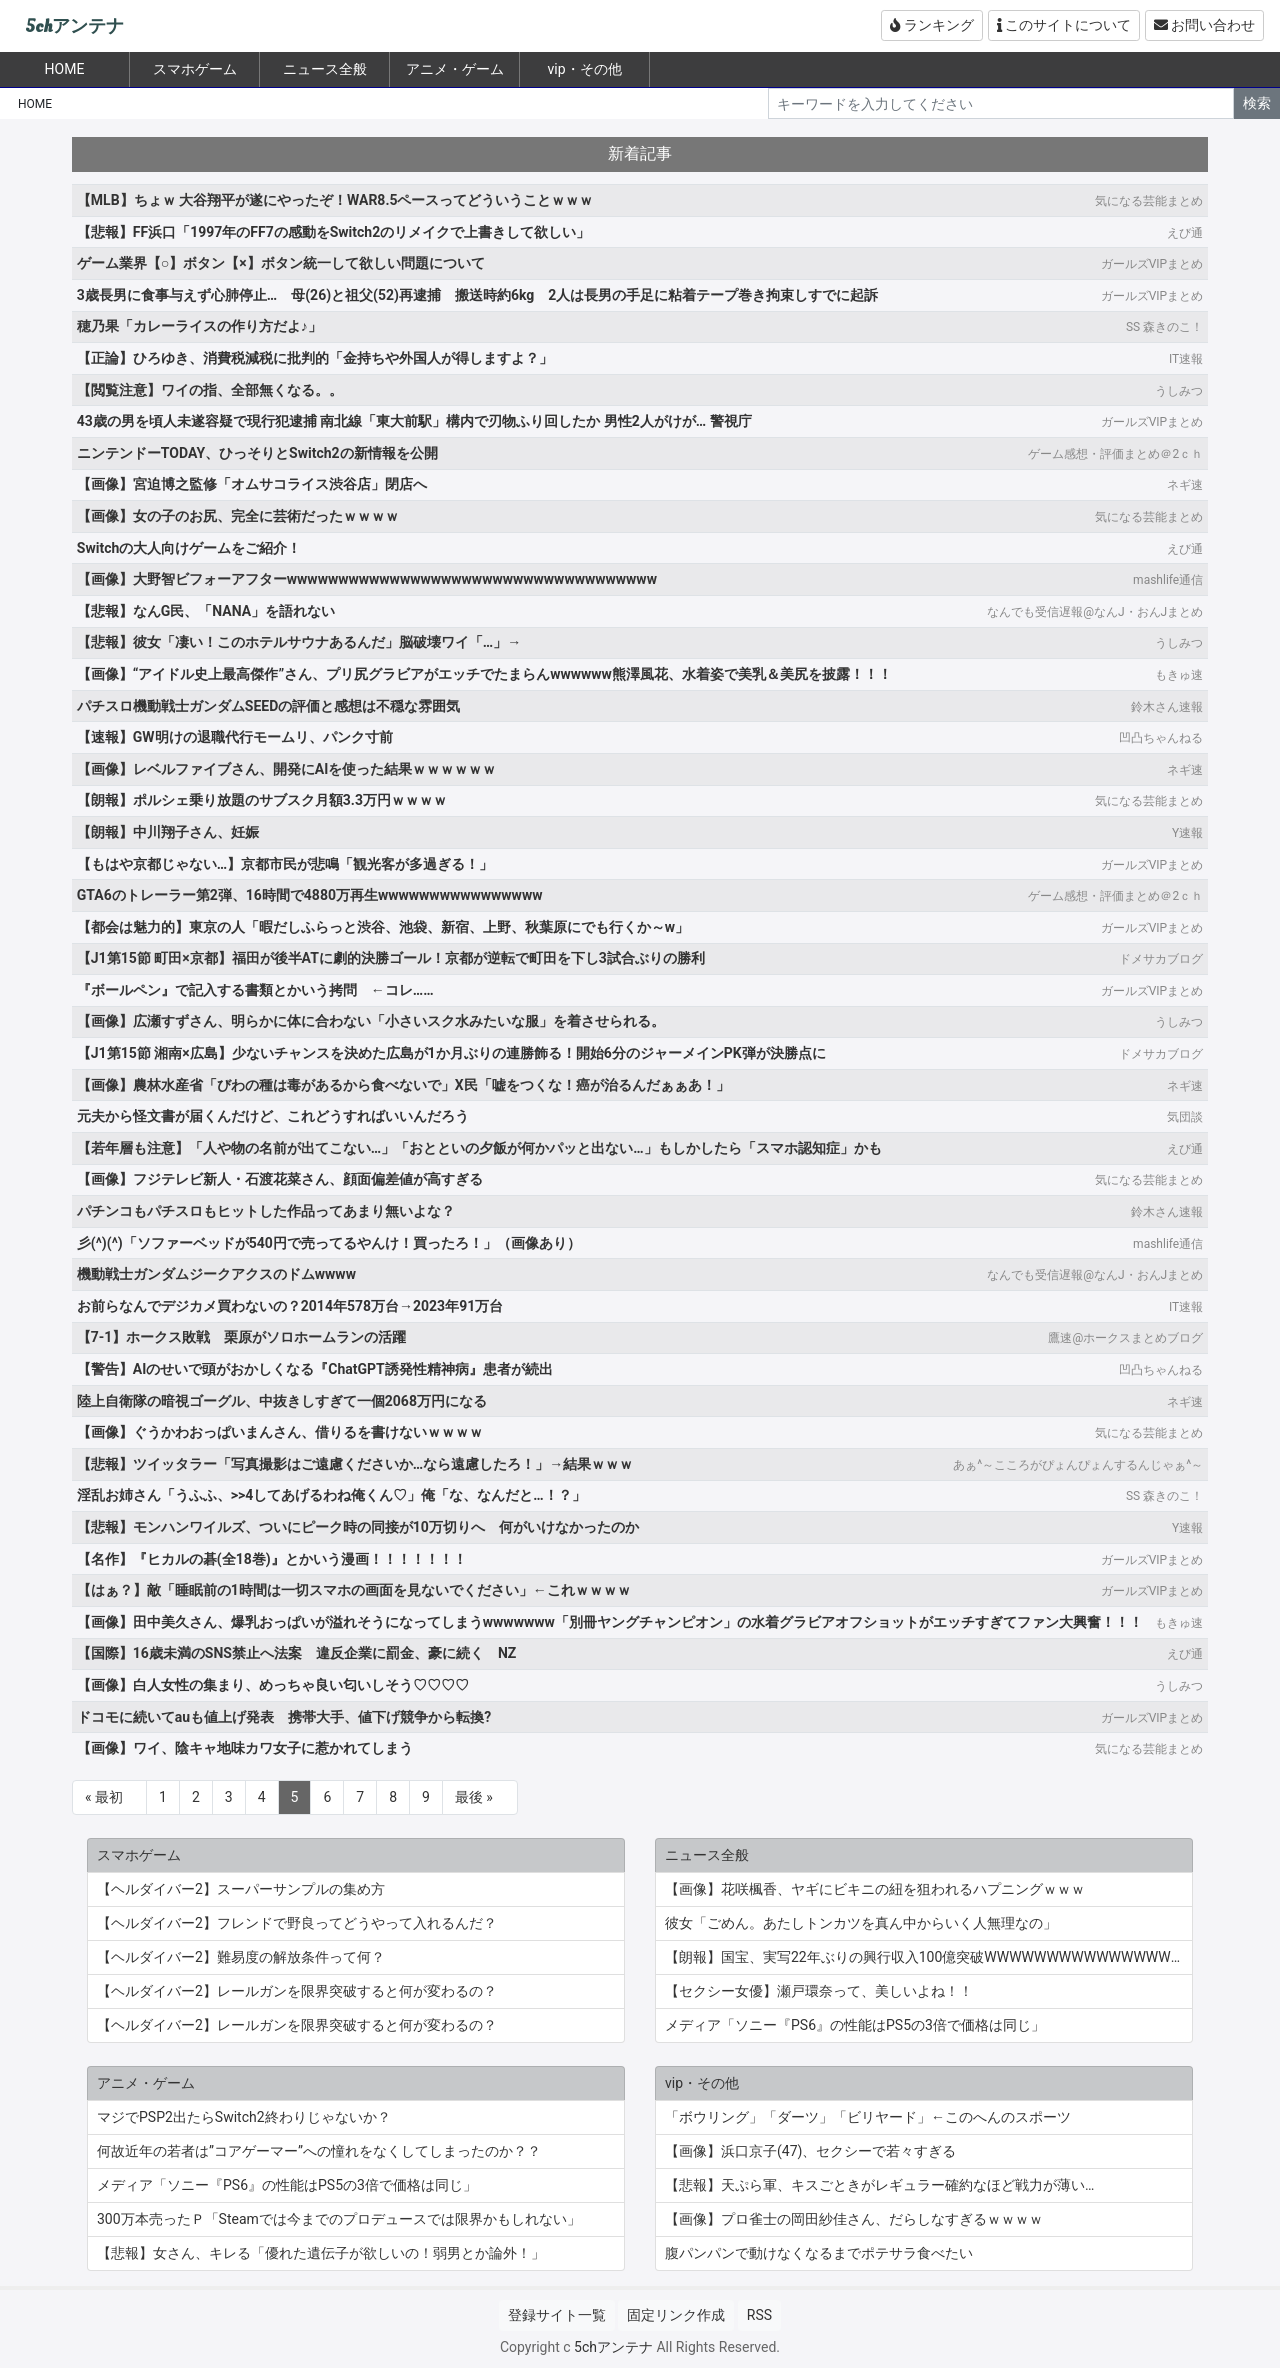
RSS (759, 2315)
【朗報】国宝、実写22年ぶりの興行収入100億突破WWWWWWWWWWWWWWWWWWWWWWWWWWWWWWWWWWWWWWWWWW (929, 1957)
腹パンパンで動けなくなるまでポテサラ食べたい (819, 2253)
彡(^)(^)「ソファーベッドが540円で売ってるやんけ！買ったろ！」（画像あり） (329, 1243)
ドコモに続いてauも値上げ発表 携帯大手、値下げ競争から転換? (284, 1717)
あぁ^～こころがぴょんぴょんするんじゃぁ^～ (1078, 1465)
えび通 (1185, 233)
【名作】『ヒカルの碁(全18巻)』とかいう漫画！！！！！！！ (272, 1559)
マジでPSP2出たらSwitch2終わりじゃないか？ (244, 2117)
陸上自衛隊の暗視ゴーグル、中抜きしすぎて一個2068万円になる (282, 1401)
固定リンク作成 (676, 2315)
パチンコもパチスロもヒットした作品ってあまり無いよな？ (266, 1211)
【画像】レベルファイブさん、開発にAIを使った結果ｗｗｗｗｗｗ (287, 769)
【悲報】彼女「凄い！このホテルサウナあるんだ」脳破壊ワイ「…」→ (299, 642)
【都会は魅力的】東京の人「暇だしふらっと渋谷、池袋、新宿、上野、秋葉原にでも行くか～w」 (383, 927)
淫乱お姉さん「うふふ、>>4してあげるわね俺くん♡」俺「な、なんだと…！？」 (331, 1495)
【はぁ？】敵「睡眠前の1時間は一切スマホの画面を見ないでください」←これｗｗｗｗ (354, 1590)
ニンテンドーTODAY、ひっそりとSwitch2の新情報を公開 (257, 453)
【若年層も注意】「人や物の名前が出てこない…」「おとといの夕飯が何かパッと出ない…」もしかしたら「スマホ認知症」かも (479, 1148)
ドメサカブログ (1161, 959)
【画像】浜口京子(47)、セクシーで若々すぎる (810, 2151)
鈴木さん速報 (1167, 707)
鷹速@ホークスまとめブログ (1125, 1338)
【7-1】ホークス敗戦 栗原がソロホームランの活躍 (242, 1337)
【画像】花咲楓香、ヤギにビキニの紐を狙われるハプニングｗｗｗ (875, 1889)
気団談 (1185, 1117)
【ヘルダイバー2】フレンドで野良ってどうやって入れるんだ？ (297, 1923)
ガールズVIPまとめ (1152, 264)
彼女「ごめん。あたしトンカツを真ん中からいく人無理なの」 (861, 1923)
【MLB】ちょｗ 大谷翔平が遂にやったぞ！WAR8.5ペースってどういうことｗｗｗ (335, 200)
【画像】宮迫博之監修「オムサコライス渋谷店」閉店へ (252, 484)
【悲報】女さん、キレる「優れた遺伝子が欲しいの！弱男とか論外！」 (321, 2253)
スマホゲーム (195, 69)
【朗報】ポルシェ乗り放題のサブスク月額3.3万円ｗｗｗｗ (262, 800)
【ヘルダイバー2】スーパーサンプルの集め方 (241, 1889)
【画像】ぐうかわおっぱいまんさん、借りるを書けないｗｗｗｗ (280, 1432)
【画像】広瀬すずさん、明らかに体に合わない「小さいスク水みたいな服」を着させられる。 (371, 1021)
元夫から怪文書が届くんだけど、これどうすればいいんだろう (273, 1116)
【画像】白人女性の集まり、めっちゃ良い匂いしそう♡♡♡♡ (273, 1685)
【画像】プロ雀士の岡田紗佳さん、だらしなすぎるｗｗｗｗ (854, 2219)
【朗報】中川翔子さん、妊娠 (168, 832)
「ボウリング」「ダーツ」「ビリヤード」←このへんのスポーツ (868, 2117)
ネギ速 (1185, 485)
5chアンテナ (74, 26)
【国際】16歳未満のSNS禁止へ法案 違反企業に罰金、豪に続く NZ (297, 1653)
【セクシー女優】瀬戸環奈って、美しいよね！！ (819, 1991)
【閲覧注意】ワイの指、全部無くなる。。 (210, 390)
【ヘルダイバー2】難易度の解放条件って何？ (241, 1957)
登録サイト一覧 (557, 2315)
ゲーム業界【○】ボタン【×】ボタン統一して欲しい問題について (281, 263)
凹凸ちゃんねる (1161, 738)
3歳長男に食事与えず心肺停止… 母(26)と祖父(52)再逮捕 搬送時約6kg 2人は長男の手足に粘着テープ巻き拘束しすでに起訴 (478, 295)
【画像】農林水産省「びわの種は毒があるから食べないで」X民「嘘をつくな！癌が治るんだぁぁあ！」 (403, 1085)
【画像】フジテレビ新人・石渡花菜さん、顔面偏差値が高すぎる (280, 1179)
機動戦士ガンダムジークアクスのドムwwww (216, 1274)
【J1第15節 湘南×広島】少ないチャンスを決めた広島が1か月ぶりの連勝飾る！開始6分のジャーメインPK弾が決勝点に (451, 1053)
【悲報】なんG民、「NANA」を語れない (206, 611)
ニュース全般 (325, 69)
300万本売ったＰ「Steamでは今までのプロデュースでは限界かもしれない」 (339, 2219)
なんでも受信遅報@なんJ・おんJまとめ (1095, 612)
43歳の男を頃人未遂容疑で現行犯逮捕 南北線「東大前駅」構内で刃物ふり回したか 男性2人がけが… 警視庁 (414, 421)
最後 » (474, 1797)
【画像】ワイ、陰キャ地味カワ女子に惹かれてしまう (245, 1748)
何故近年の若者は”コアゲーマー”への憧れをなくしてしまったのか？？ (319, 2151)
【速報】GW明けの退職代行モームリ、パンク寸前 (235, 737)
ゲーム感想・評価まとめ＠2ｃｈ (1115, 454)
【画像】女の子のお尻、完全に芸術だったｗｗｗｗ (238, 516)
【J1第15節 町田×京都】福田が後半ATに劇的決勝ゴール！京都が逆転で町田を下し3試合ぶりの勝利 (391, 958)
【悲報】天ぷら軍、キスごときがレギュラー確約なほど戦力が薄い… (879, 2185)
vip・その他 (584, 69)
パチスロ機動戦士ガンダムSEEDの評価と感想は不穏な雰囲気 (268, 706)
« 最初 (104, 1797)
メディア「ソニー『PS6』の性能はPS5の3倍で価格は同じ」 (855, 2025)
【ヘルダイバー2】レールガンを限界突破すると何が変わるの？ (297, 1991)
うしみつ (1179, 391)
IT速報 (1186, 359)
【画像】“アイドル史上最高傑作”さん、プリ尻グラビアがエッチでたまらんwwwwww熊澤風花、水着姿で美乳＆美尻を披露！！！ (484, 674)
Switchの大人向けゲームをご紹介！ (189, 548)
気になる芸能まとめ (1149, 201)
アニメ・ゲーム (455, 69)
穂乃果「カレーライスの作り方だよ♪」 (199, 326)
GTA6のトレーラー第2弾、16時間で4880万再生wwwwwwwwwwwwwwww (310, 895)
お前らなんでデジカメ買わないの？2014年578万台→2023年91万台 (290, 1306)
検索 (1257, 103)
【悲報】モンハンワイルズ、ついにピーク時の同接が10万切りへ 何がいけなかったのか (358, 1527)
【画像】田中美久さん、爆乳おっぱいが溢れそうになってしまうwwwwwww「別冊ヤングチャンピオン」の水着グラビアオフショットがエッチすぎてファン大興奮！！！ (610, 1622)
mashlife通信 (1168, 580)
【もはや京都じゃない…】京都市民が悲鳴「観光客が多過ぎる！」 (285, 864)
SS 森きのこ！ (1164, 327)
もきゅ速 (1179, 675)
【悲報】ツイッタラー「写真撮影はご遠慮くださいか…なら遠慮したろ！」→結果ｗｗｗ (355, 1464)
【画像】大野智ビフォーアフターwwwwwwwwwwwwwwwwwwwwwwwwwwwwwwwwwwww (367, 579)
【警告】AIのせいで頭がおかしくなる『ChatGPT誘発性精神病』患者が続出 (315, 1369)
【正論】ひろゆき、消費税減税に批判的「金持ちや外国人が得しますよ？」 (315, 358)
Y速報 (1187, 833)
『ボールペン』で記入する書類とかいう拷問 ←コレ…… (255, 990)
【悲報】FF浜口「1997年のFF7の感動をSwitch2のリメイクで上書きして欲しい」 (333, 232)
